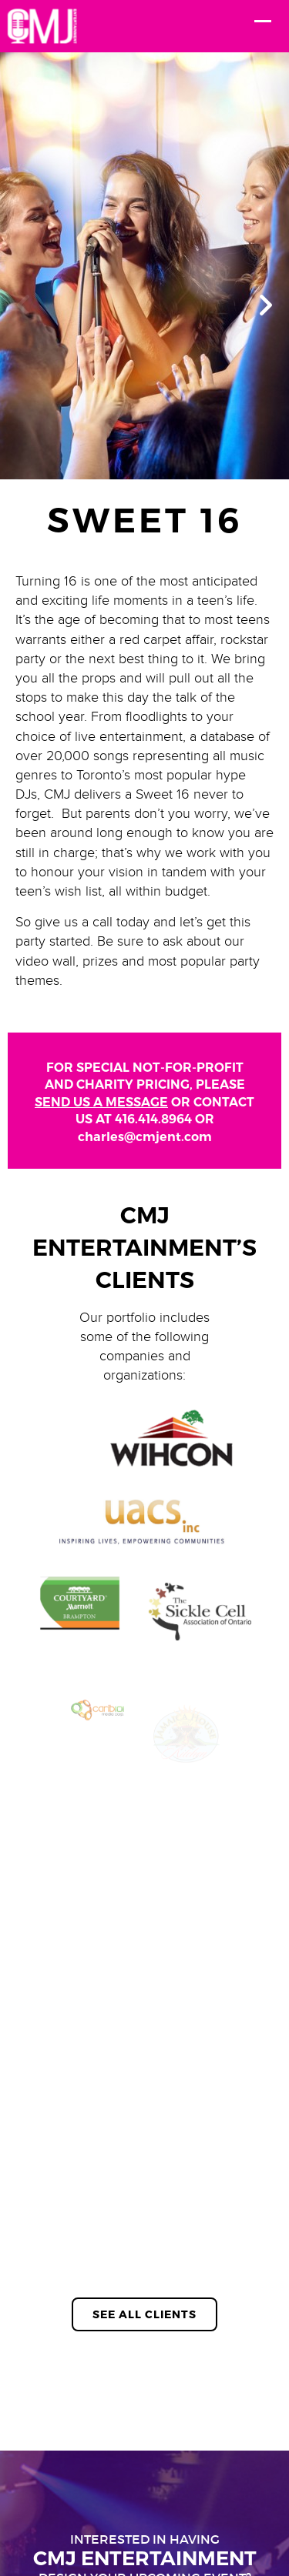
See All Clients (144, 2314)
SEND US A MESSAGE (101, 1102)
